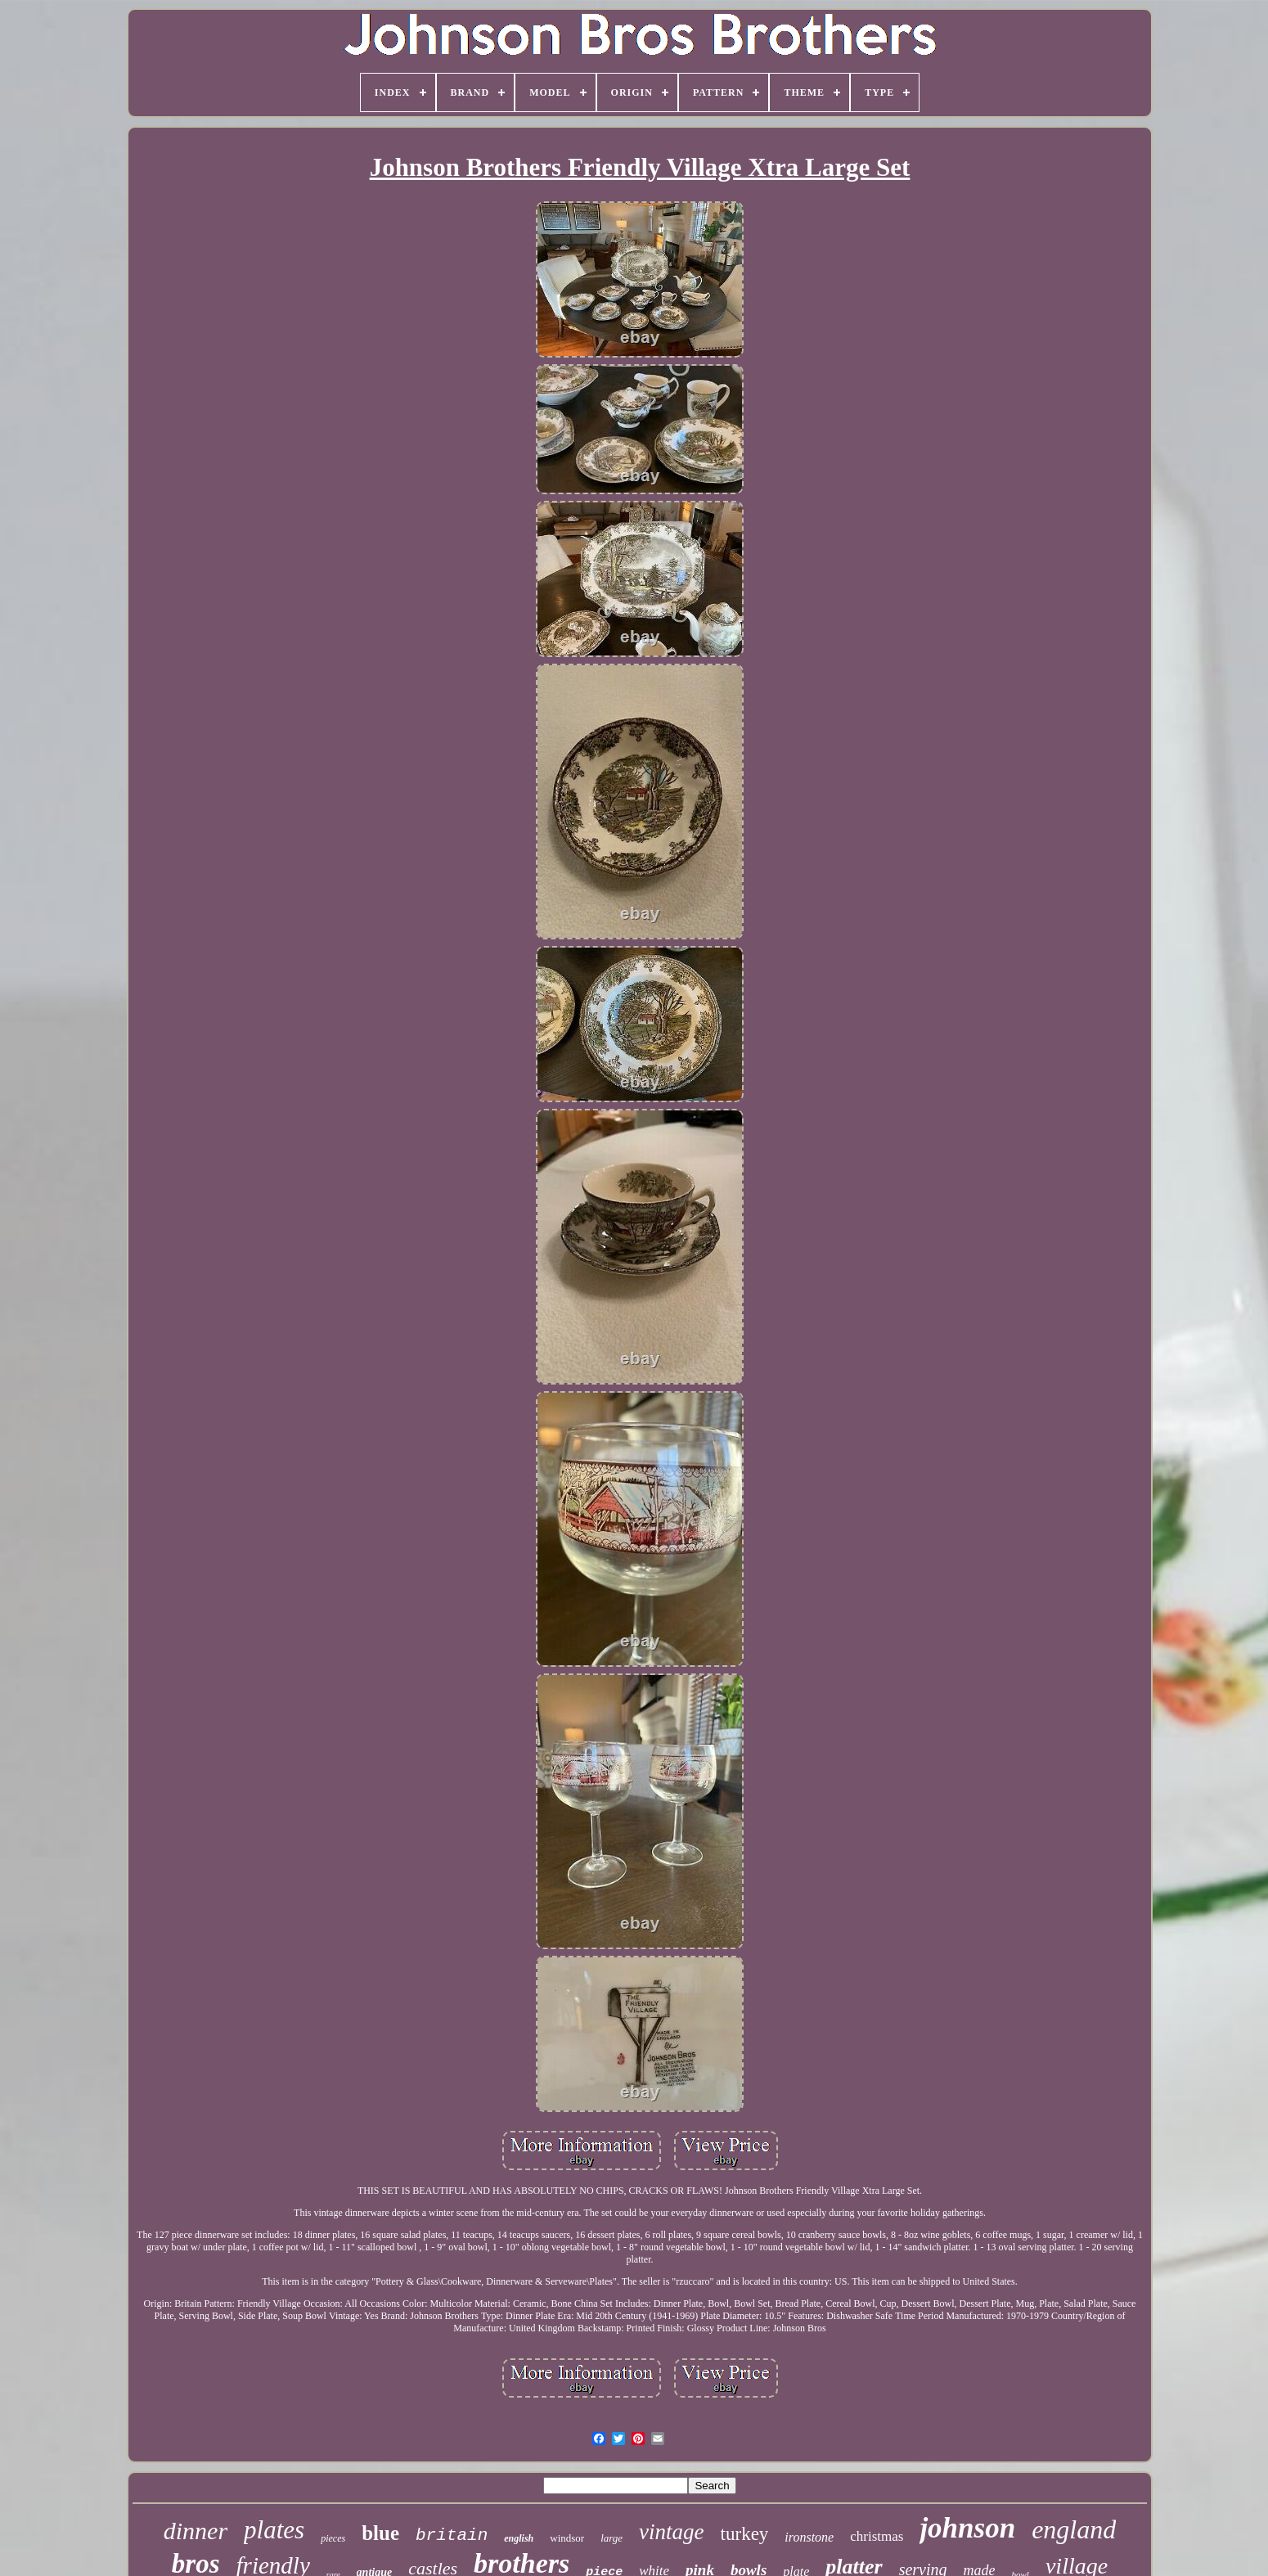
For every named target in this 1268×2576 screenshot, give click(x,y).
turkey (745, 2534)
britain (452, 2535)
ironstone (809, 2537)
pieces (333, 2538)
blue (380, 2533)
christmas (876, 2536)
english (518, 2538)
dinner (195, 2530)
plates (274, 2529)
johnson (967, 2528)
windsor (567, 2538)
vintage (671, 2532)
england (1074, 2529)
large (611, 2538)
